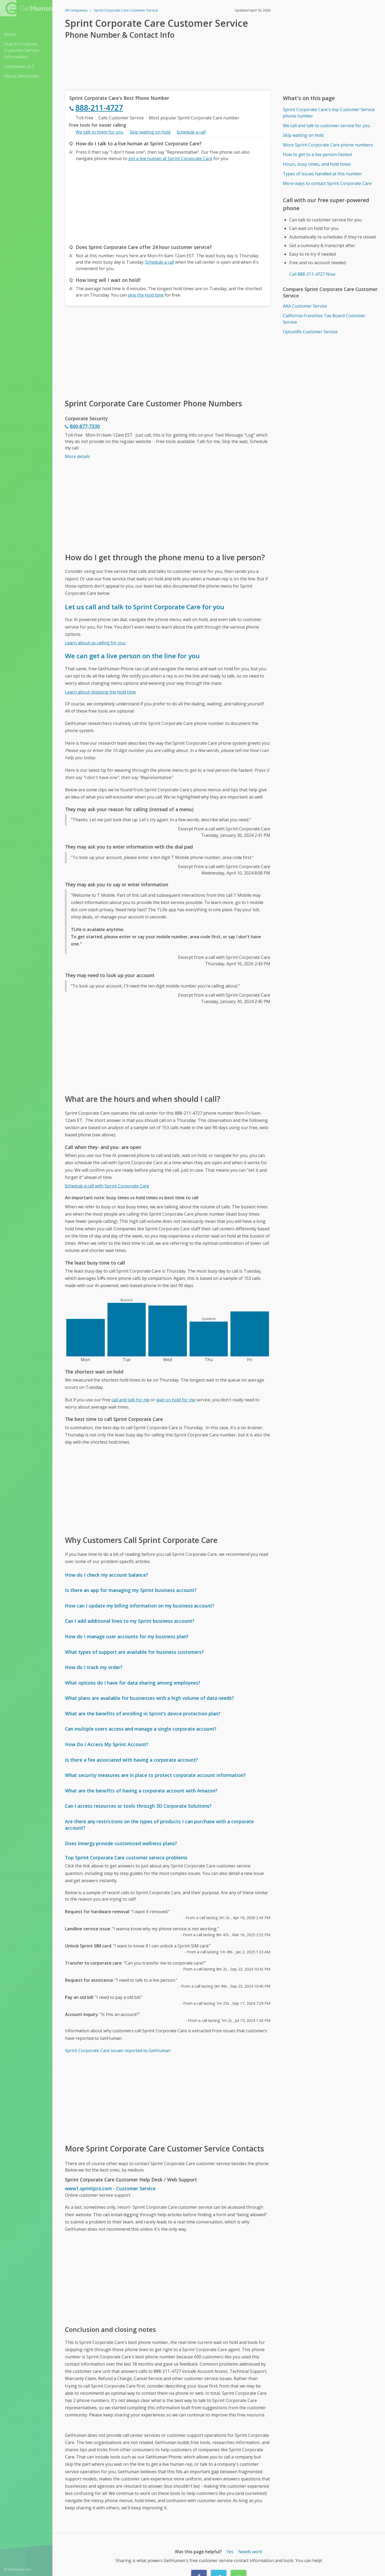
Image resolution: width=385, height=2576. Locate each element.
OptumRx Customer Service (310, 332)
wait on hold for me (175, 1400)
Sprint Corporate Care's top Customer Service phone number (329, 113)
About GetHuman (21, 76)
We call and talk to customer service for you (326, 125)
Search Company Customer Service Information (21, 50)
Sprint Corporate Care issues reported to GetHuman (117, 2050)
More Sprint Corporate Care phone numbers (328, 145)
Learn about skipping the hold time (100, 692)
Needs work (250, 2552)
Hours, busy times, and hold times (317, 164)
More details (77, 456)
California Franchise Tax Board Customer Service (324, 319)
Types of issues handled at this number (322, 174)
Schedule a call (191, 132)
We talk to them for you (99, 132)
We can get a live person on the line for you (132, 655)
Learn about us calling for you (95, 643)
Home (10, 34)
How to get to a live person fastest (317, 154)
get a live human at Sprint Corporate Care (170, 158)
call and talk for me (130, 1400)
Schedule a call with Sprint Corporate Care (107, 1186)
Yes (229, 2552)
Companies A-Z (19, 66)
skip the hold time (146, 295)
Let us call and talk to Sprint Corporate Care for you (144, 606)
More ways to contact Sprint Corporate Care (327, 183)
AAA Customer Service (305, 306)
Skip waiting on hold (150, 132)
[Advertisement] (167, 201)
